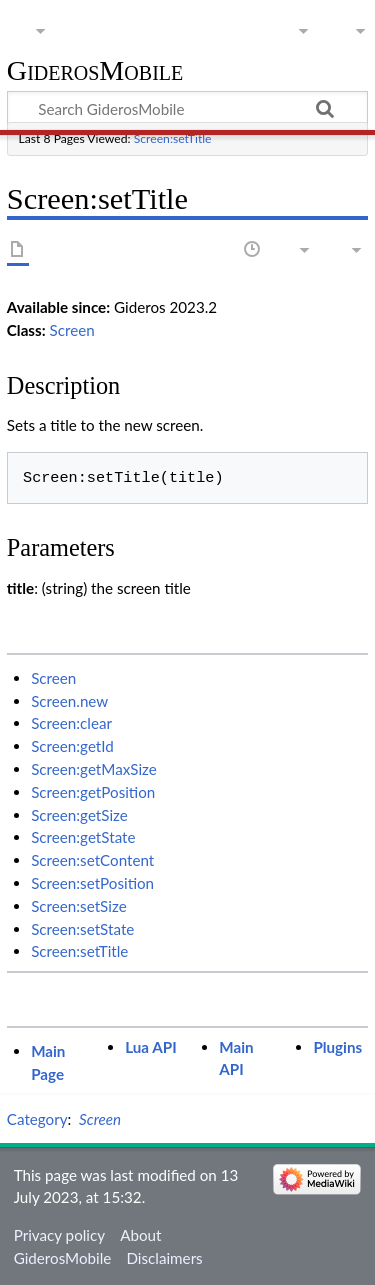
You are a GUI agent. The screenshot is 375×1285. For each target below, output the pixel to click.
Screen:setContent (92, 860)
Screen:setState (82, 929)
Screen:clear (71, 723)
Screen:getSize (79, 815)
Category (37, 1119)
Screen (72, 330)
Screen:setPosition (92, 883)
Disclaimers (164, 1258)
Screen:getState (83, 837)
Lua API (150, 1047)
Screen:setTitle (173, 138)
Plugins (337, 1047)
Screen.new (69, 701)
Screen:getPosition (93, 792)
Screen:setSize (79, 906)
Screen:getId (72, 746)
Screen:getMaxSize (94, 769)
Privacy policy (59, 1235)
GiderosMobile (95, 71)
